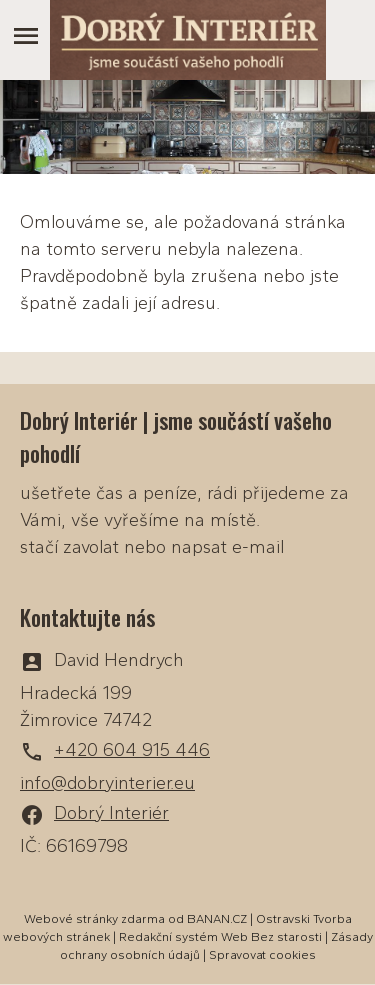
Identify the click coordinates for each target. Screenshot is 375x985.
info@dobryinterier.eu (107, 783)
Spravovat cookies (262, 955)
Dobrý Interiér (111, 813)
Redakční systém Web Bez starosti (220, 937)
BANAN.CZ (217, 919)
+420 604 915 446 (132, 750)
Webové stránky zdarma (94, 919)
